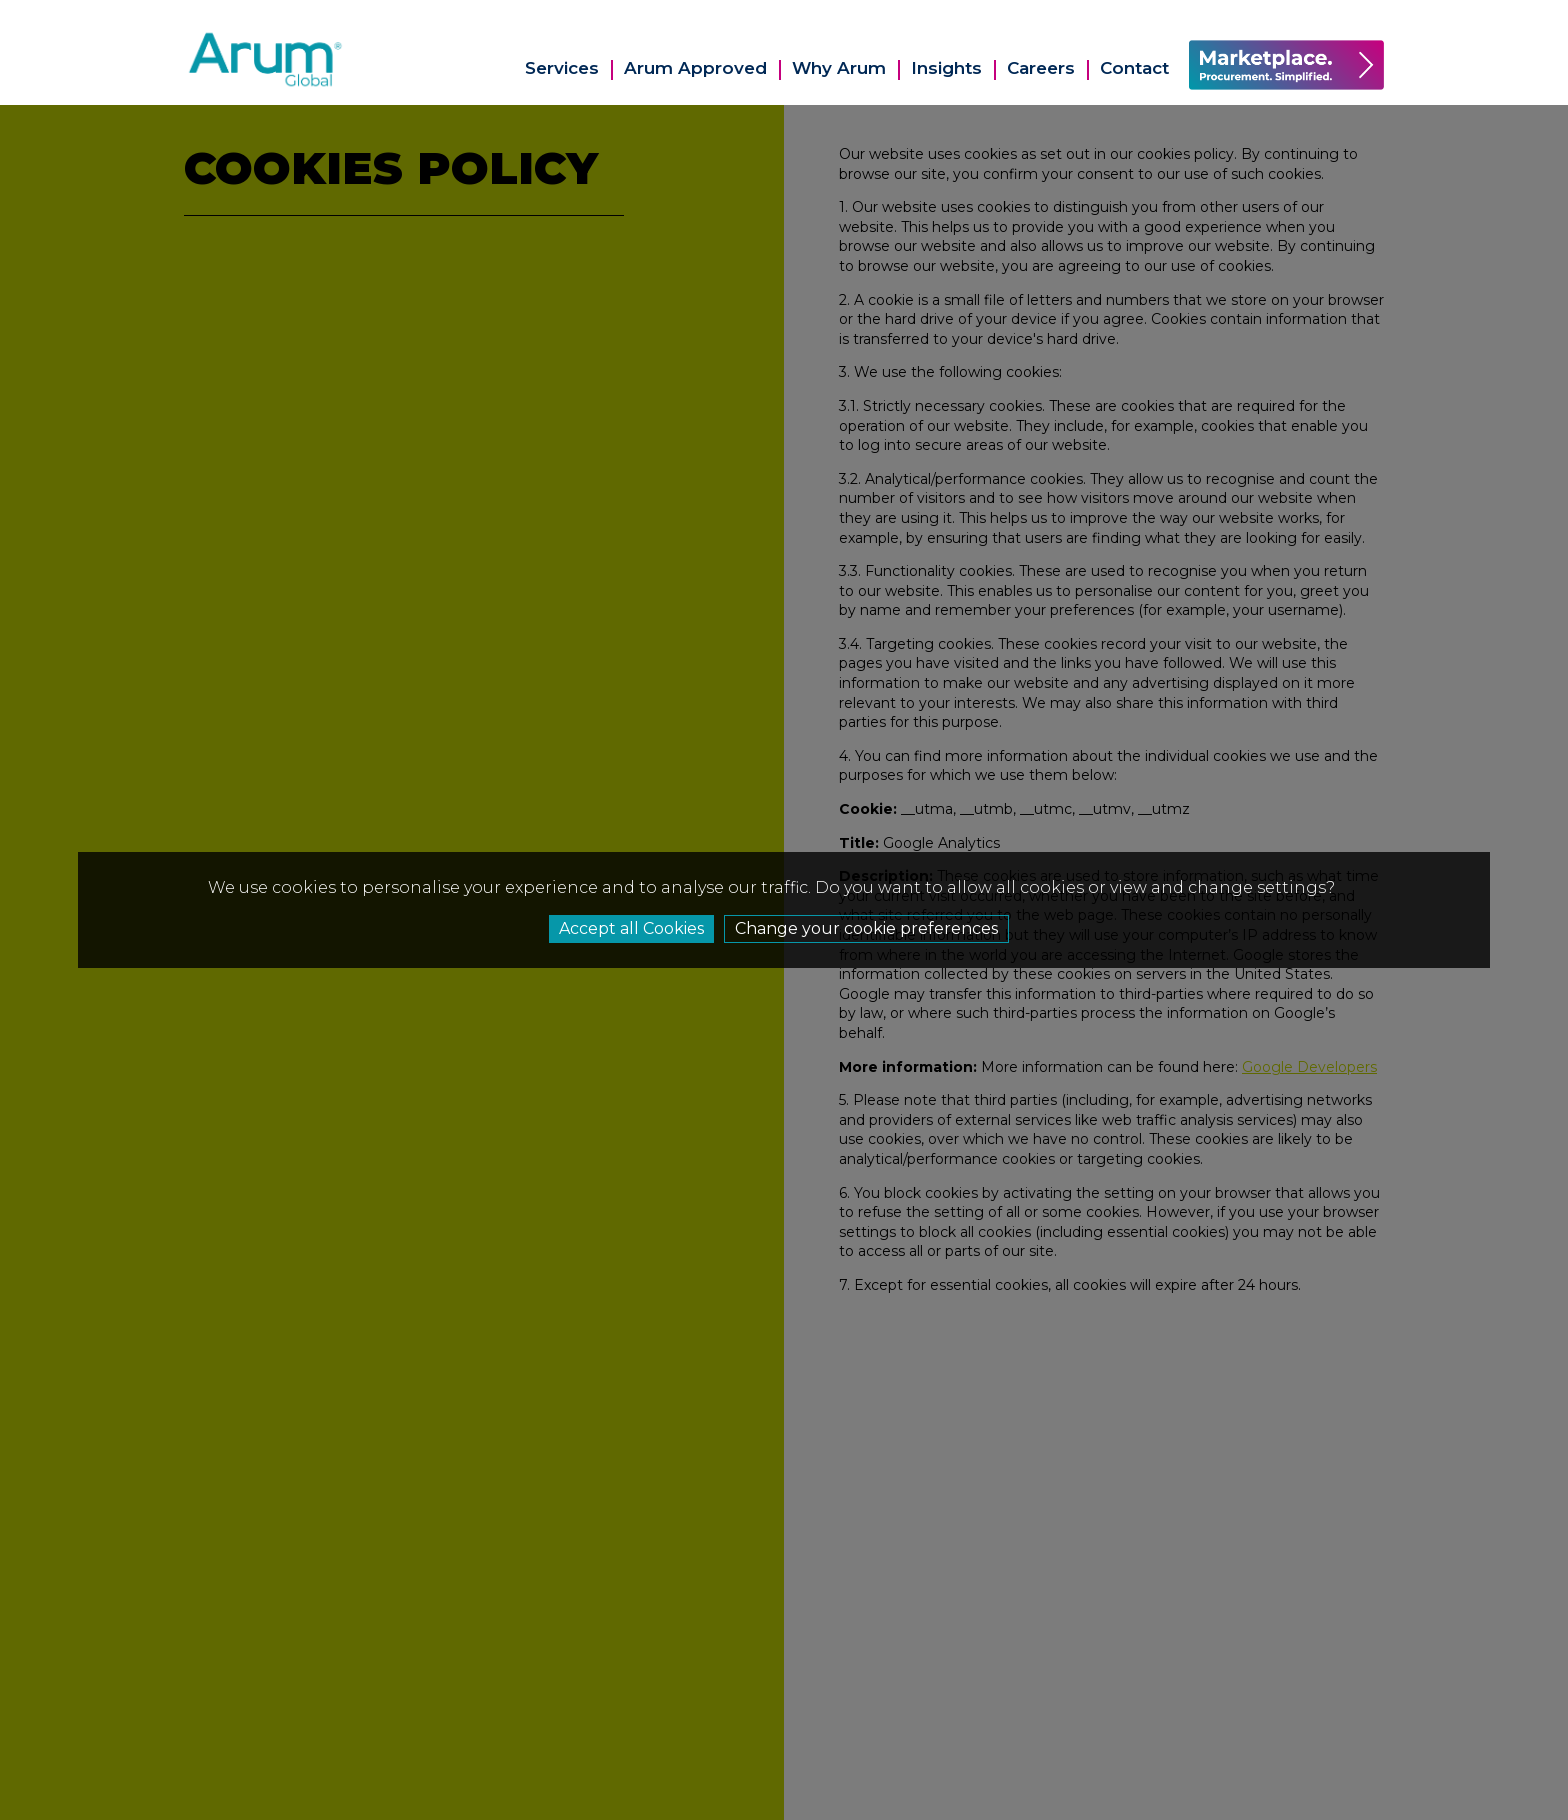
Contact (1134, 68)
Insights (946, 68)
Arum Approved (695, 68)
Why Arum (839, 68)
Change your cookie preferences (866, 928)
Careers (1041, 68)
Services (562, 68)
